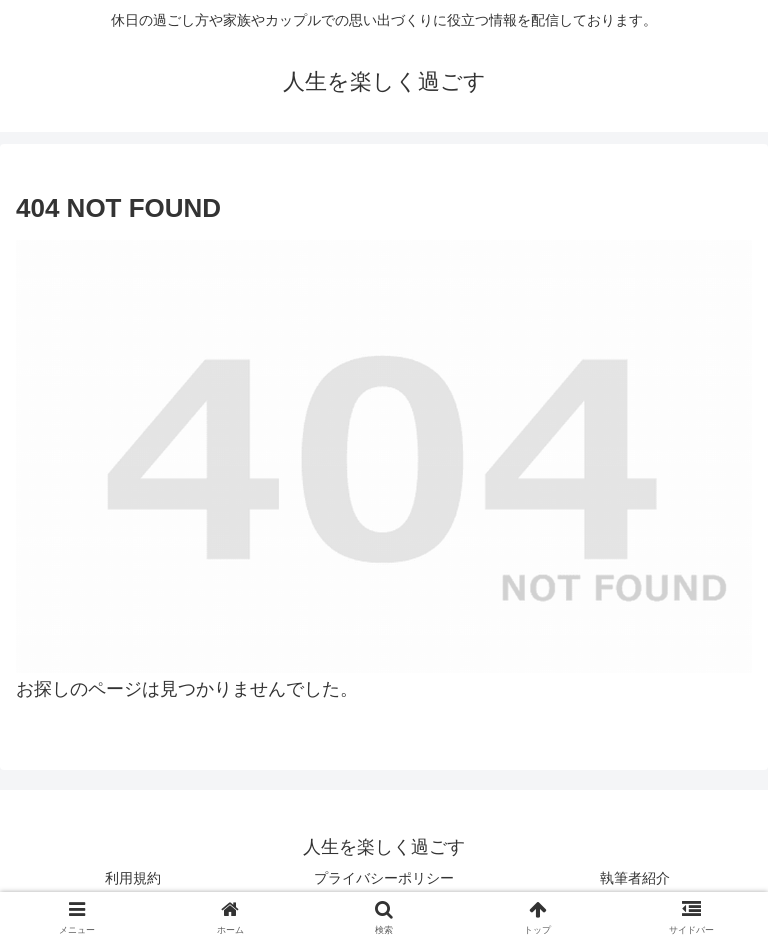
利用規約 (133, 878)
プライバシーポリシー (384, 878)
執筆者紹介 (635, 878)
